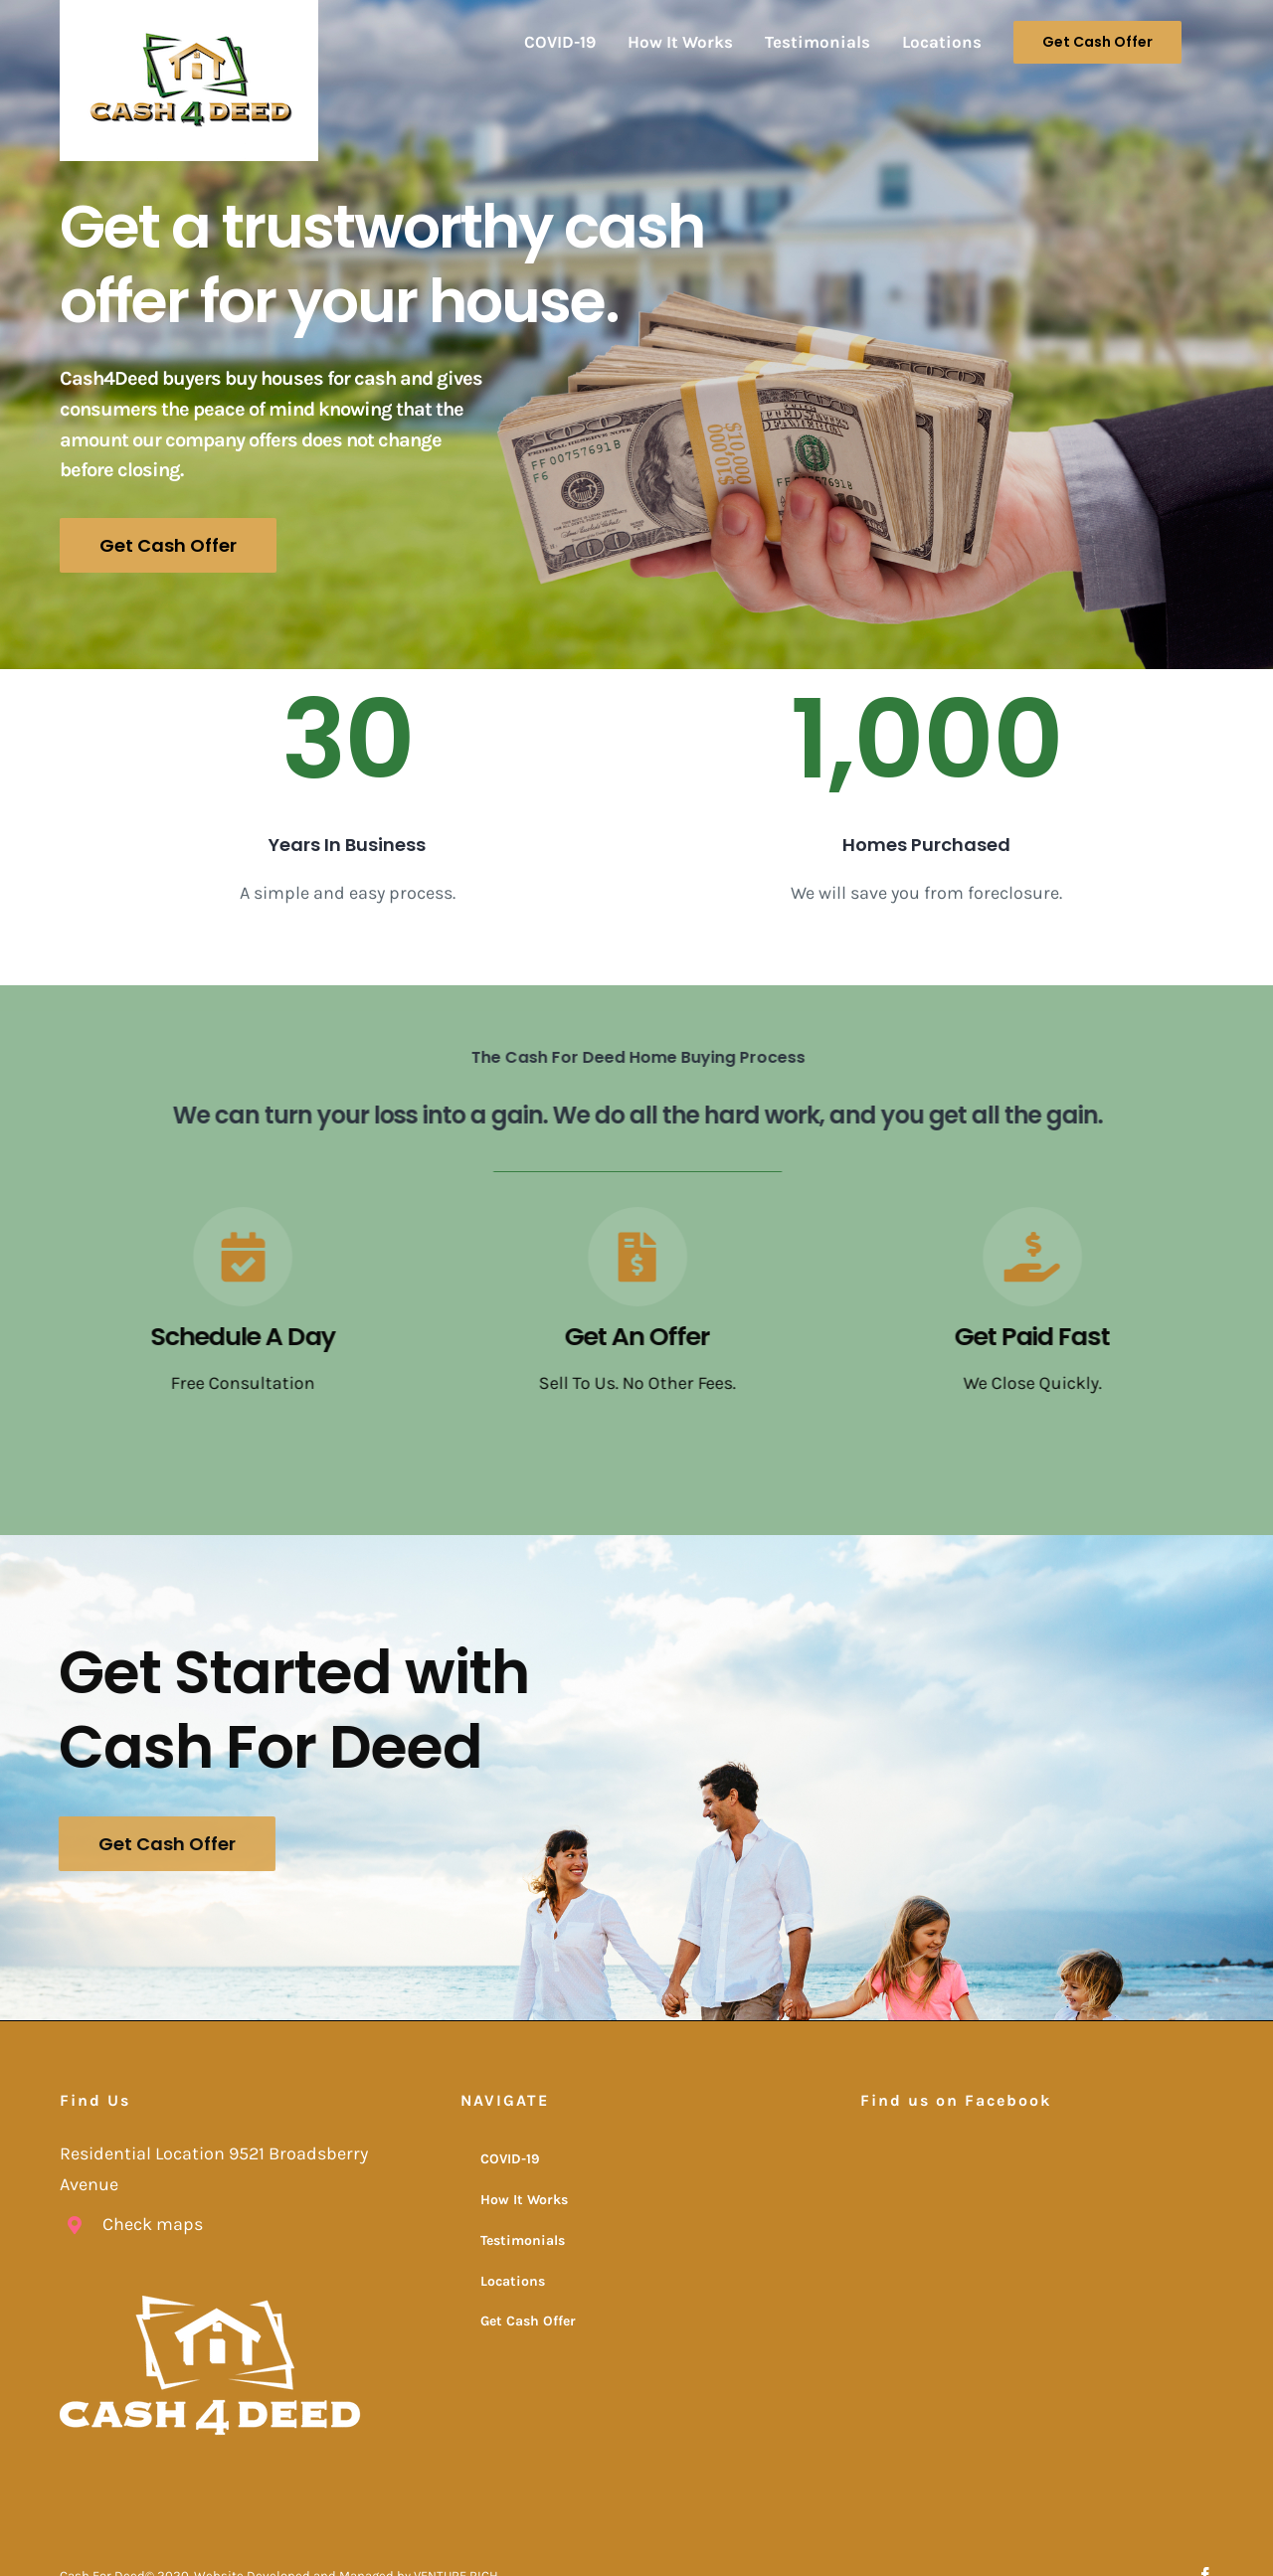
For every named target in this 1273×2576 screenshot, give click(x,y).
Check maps (152, 2223)
